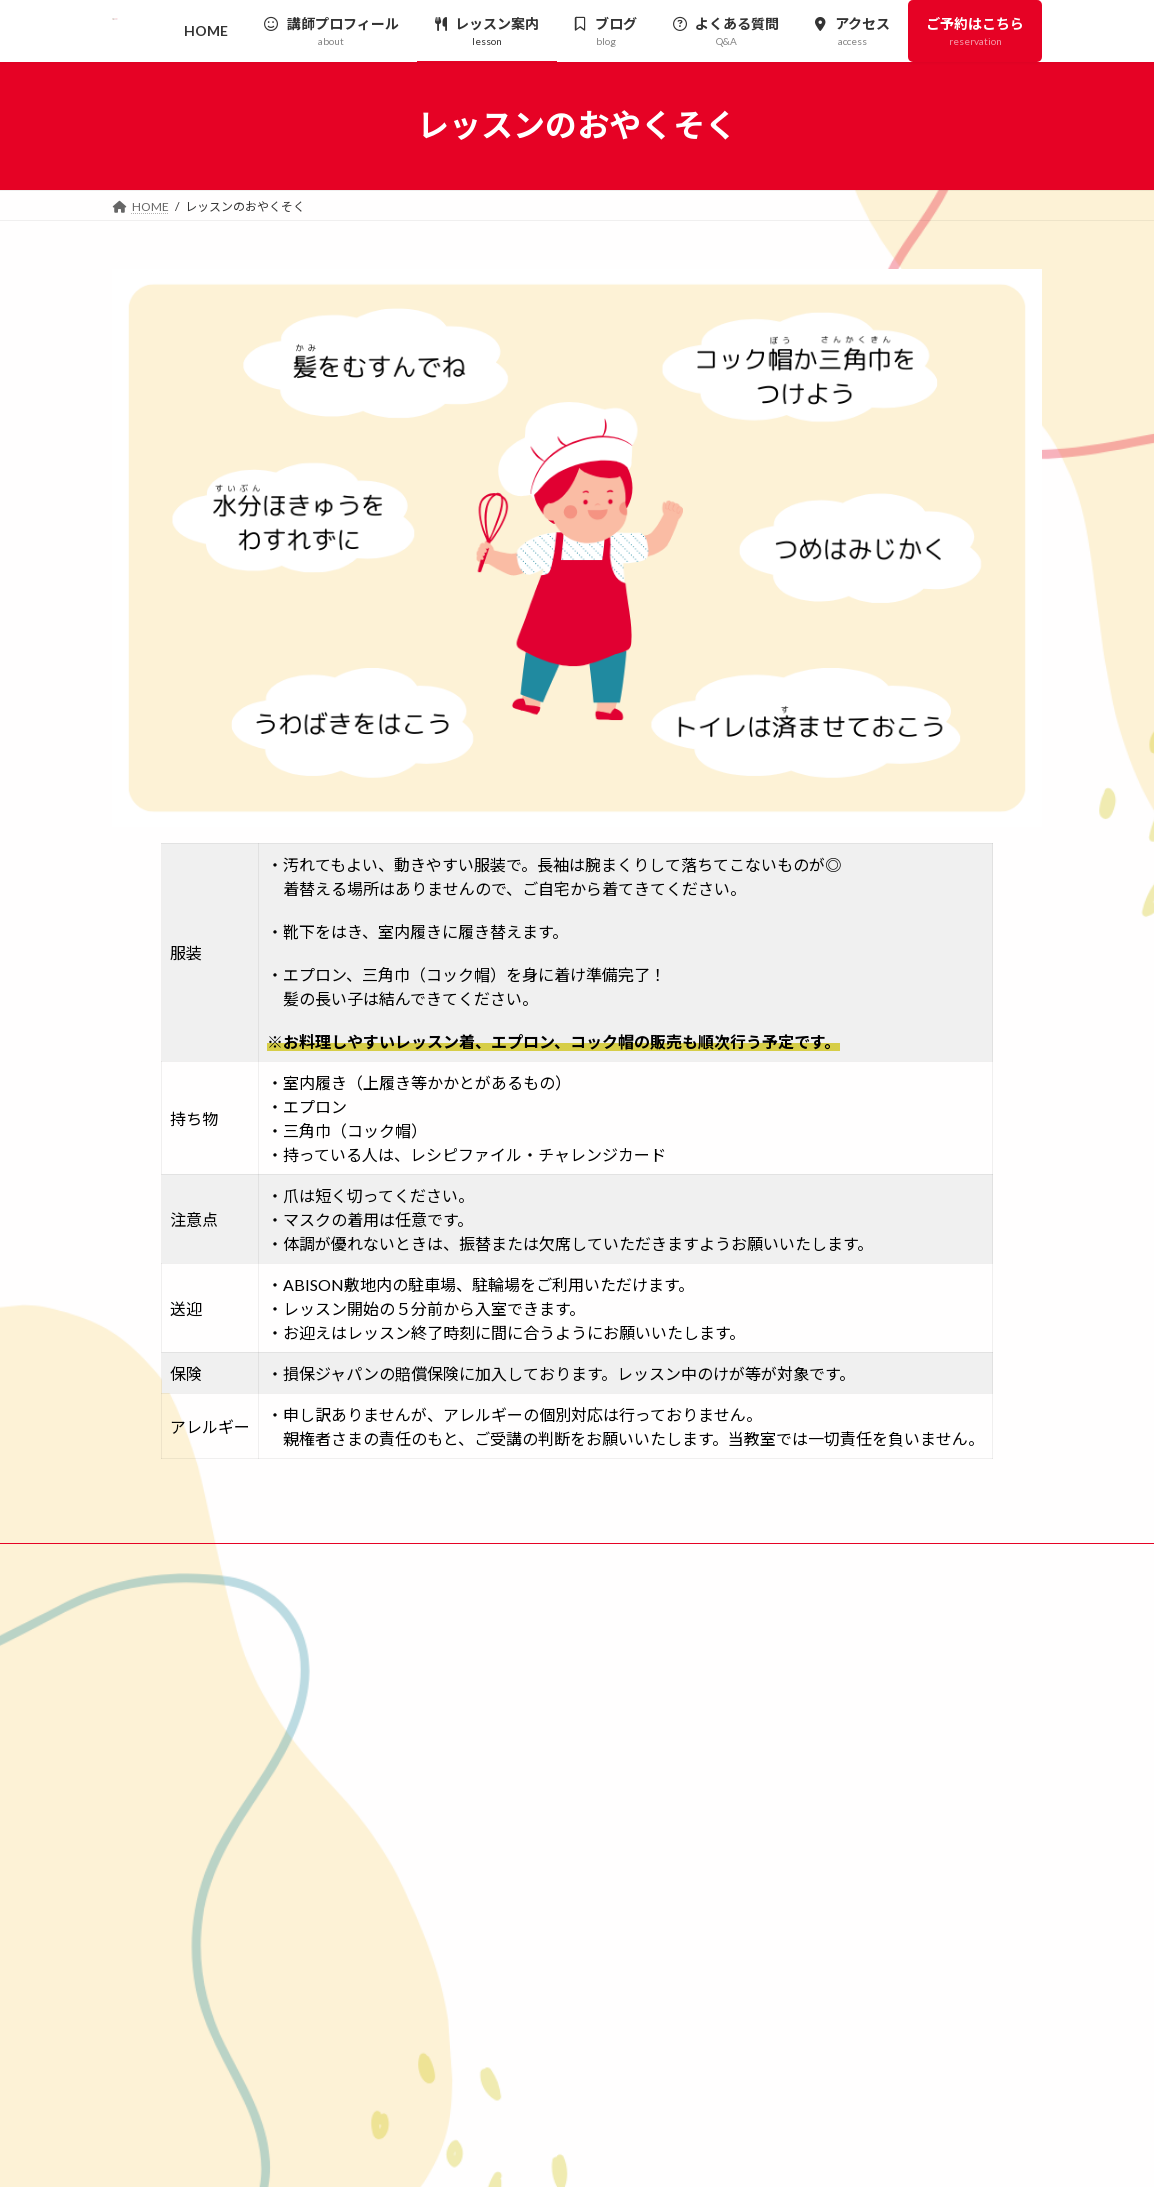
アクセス (795, 1847)
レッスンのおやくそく (844, 1743)
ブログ (790, 1778)
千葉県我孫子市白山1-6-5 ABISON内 (250, 1803)
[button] (505, 1829)
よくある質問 (809, 1812)
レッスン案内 (809, 1708)
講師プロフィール (821, 1673)
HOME (782, 1638)
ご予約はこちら (806, 1882)
